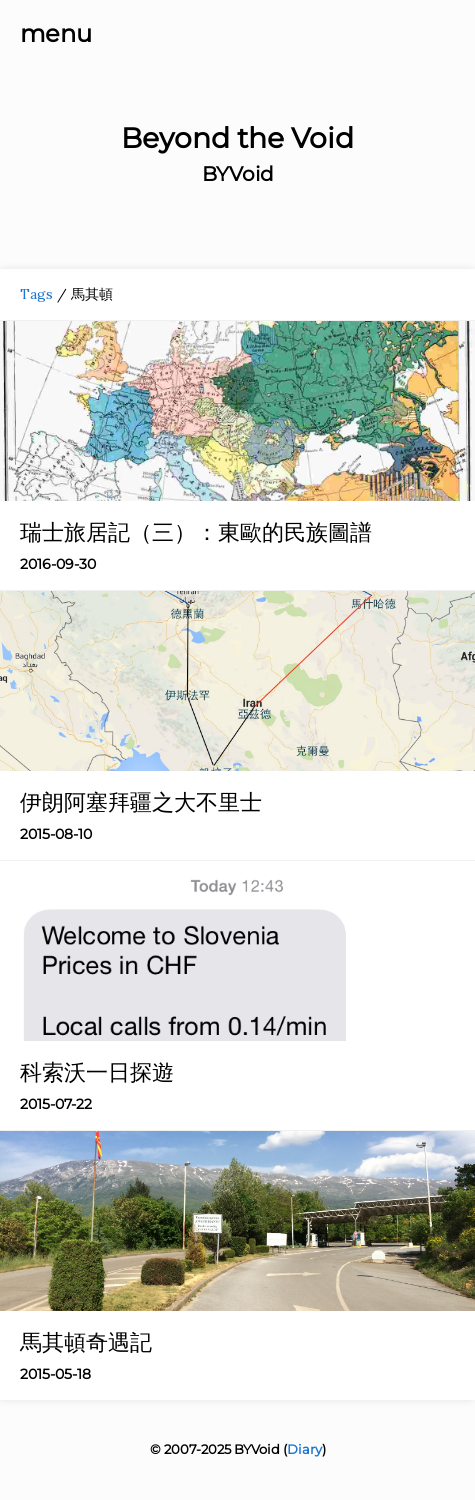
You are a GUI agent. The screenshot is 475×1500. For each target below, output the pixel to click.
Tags (36, 294)
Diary (304, 1449)
